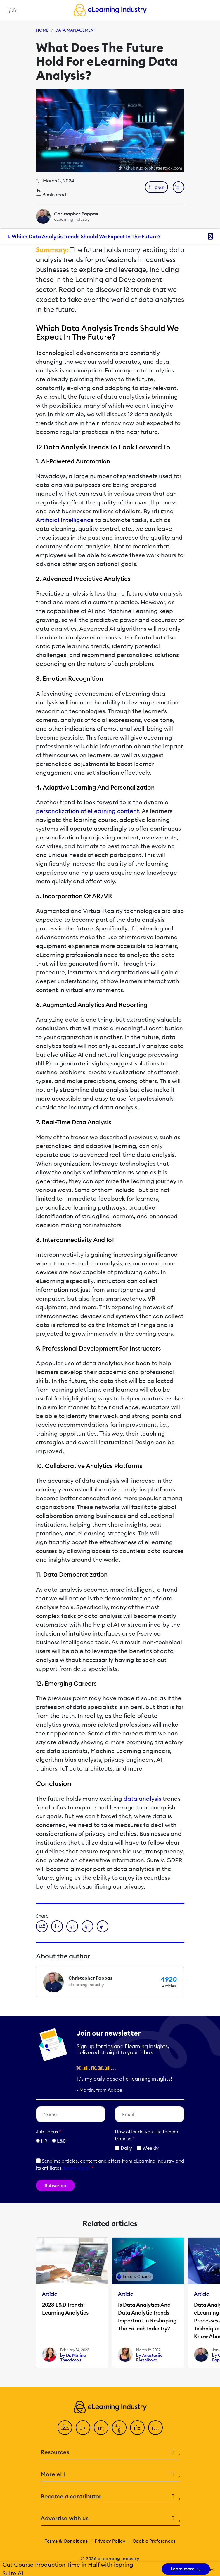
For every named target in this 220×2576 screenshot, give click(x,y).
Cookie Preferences (153, 2541)
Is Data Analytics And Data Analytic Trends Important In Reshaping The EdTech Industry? (147, 2316)
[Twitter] (83, 2427)
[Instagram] (155, 2427)
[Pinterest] (137, 2427)
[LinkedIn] (101, 2427)
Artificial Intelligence (65, 520)
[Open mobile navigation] (11, 10)
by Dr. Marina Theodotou (73, 2358)
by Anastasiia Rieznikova (149, 2358)
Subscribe (55, 2185)
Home (42, 30)
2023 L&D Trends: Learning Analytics (65, 2308)
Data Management (75, 30)
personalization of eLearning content (87, 811)
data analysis (142, 1798)
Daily (123, 2148)
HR (44, 2141)
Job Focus (48, 2131)
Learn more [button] (76, 2168)
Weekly (148, 2148)
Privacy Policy (110, 2541)
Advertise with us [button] (110, 2518)
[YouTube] (119, 2427)
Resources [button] (110, 2452)
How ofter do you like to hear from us (147, 2135)
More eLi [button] (110, 2474)
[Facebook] (65, 2427)
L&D (62, 2141)
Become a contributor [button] (110, 2496)
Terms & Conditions (66, 2541)
